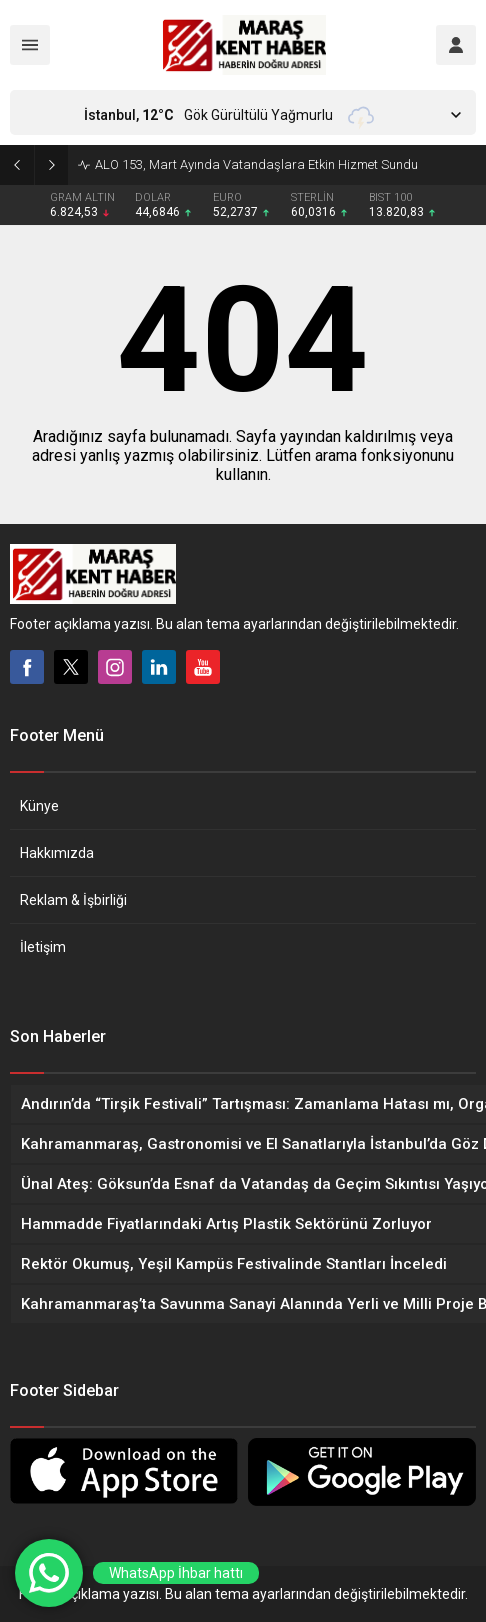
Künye (39, 806)
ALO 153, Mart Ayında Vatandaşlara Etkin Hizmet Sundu (256, 164)
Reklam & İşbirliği (73, 900)
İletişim (43, 947)
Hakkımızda (57, 853)
